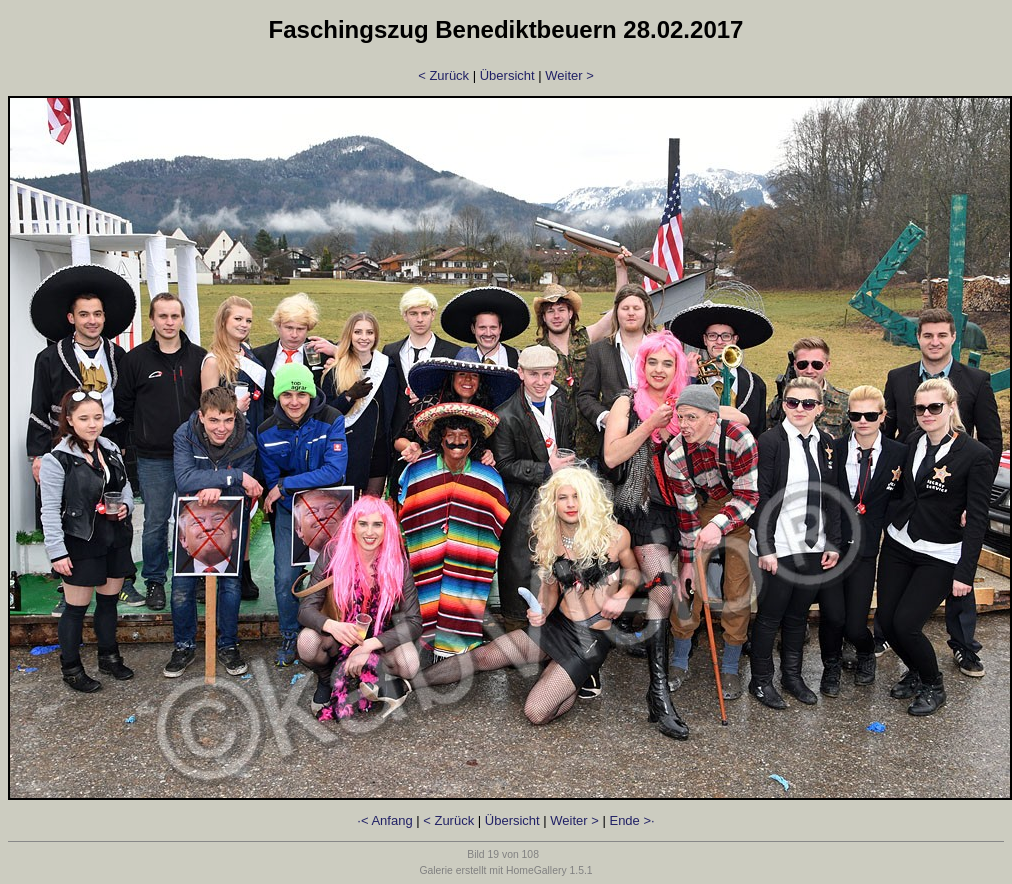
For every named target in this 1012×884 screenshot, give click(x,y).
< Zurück (443, 75)
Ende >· (631, 820)
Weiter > (569, 75)
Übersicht (507, 75)
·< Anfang (384, 820)
